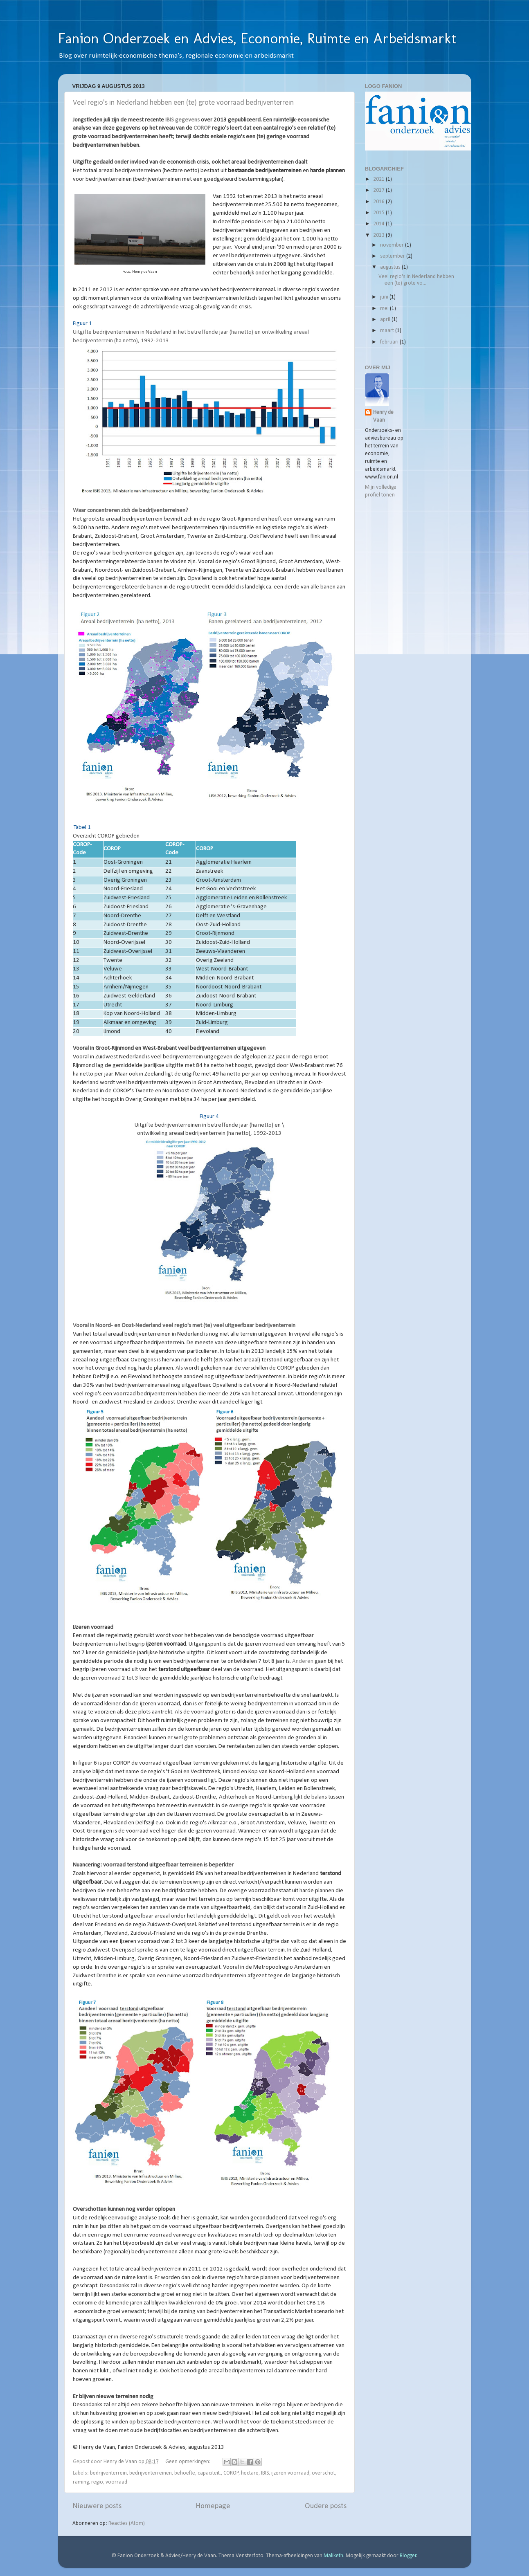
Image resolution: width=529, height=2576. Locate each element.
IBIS (265, 2473)
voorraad (116, 2482)
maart (387, 330)
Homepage (213, 2506)
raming (81, 2482)
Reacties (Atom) (126, 2523)
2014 (379, 224)
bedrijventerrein (108, 2473)
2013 (379, 235)
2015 (379, 213)
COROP (202, 128)
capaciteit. (209, 2473)
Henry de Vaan (383, 416)
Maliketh (333, 2555)
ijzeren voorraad (290, 2473)
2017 (379, 190)
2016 (379, 201)
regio (97, 2482)
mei (385, 308)
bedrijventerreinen (150, 2473)
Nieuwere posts (97, 2506)
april (386, 319)
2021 (379, 179)
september (393, 256)
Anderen (302, 1661)
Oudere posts (326, 2506)
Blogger (408, 2555)
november (392, 245)
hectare (250, 2473)
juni (384, 297)
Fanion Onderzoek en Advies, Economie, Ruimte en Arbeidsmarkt (257, 38)
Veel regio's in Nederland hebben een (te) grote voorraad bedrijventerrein (183, 103)
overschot (323, 2473)
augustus (391, 267)
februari (390, 342)
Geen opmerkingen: (188, 2461)
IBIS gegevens (182, 120)
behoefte (184, 2473)
